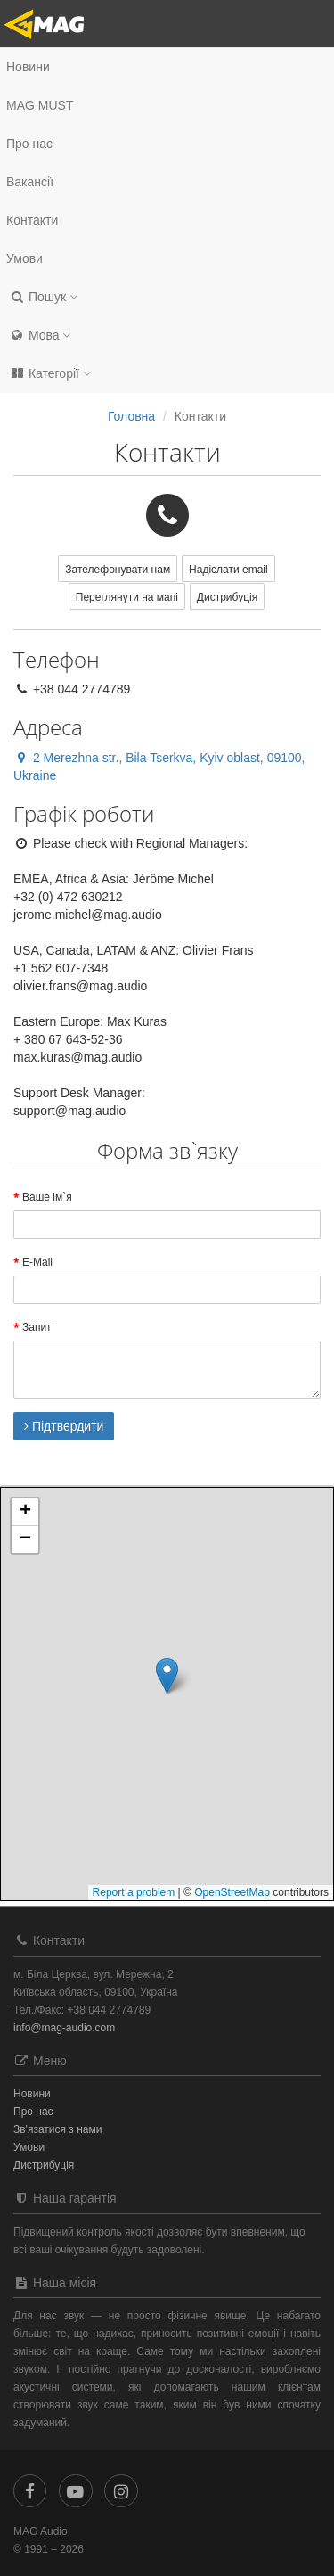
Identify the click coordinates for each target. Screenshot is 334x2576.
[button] (167, 297)
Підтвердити (63, 1426)
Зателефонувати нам (117, 569)
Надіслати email (228, 569)
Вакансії (29, 182)
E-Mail (37, 1262)
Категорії (50, 373)
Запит (37, 1327)
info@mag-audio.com (64, 2028)
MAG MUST (39, 105)
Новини (28, 67)
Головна (131, 416)
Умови (24, 258)
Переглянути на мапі (127, 597)
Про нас (29, 143)
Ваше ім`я (47, 1197)
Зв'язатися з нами (57, 2129)
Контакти (32, 220)
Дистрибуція (227, 597)
